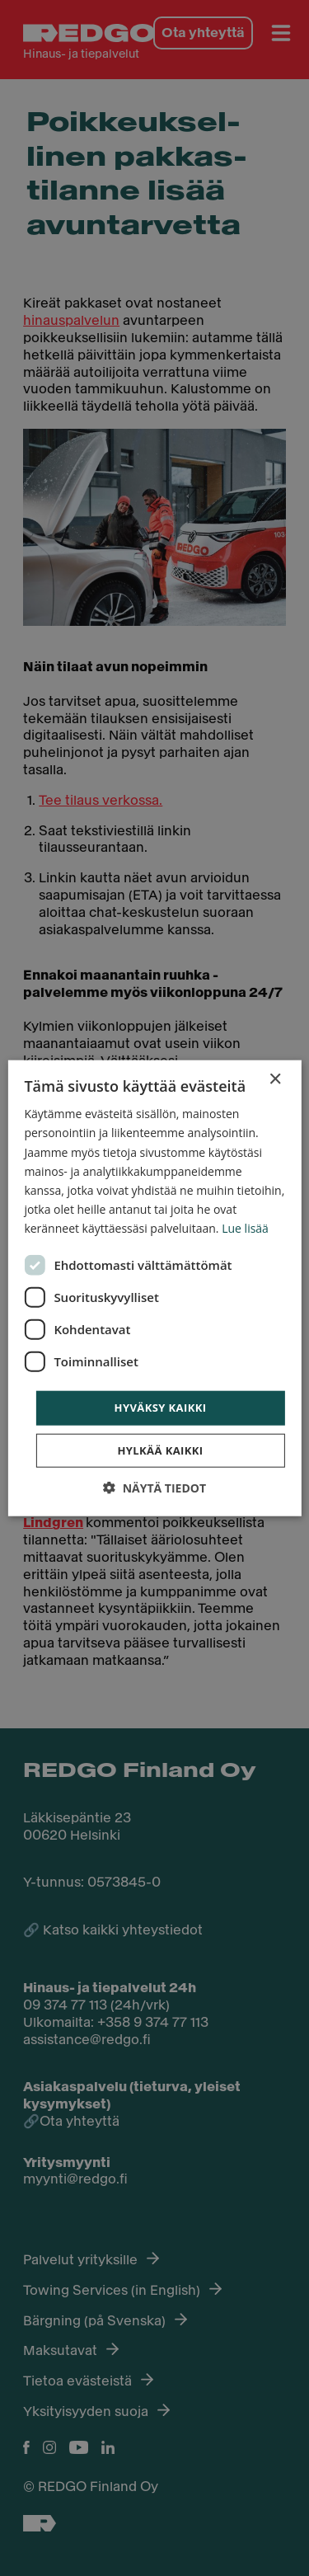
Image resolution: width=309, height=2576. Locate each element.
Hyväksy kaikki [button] (161, 1407)
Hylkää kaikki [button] (160, 1449)
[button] (154, 1487)
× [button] (275, 1080)
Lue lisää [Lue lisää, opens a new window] (245, 1228)
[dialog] (154, 1288)
